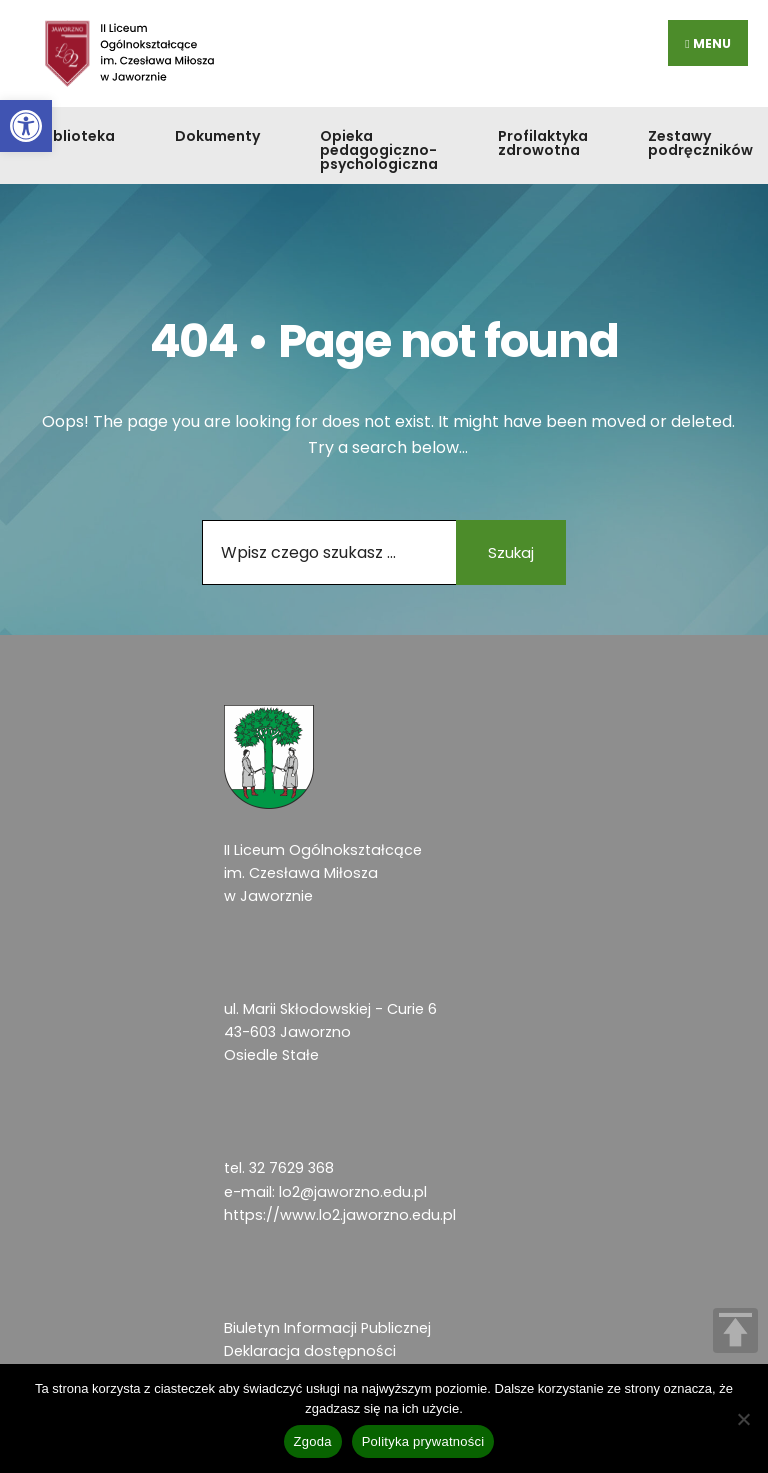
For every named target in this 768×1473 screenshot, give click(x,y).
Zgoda (313, 1441)
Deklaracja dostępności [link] (310, 1351)
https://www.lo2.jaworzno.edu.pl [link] (340, 1215)
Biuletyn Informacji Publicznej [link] (327, 1328)
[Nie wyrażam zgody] (743, 1419)
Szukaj (511, 552)
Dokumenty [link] (217, 136)
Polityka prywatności (423, 1441)
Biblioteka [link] (77, 136)
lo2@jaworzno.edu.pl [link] (353, 1192)
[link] (26, 126)
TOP (735, 1330)
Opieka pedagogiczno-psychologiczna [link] (379, 150)
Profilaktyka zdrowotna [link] (543, 143)
